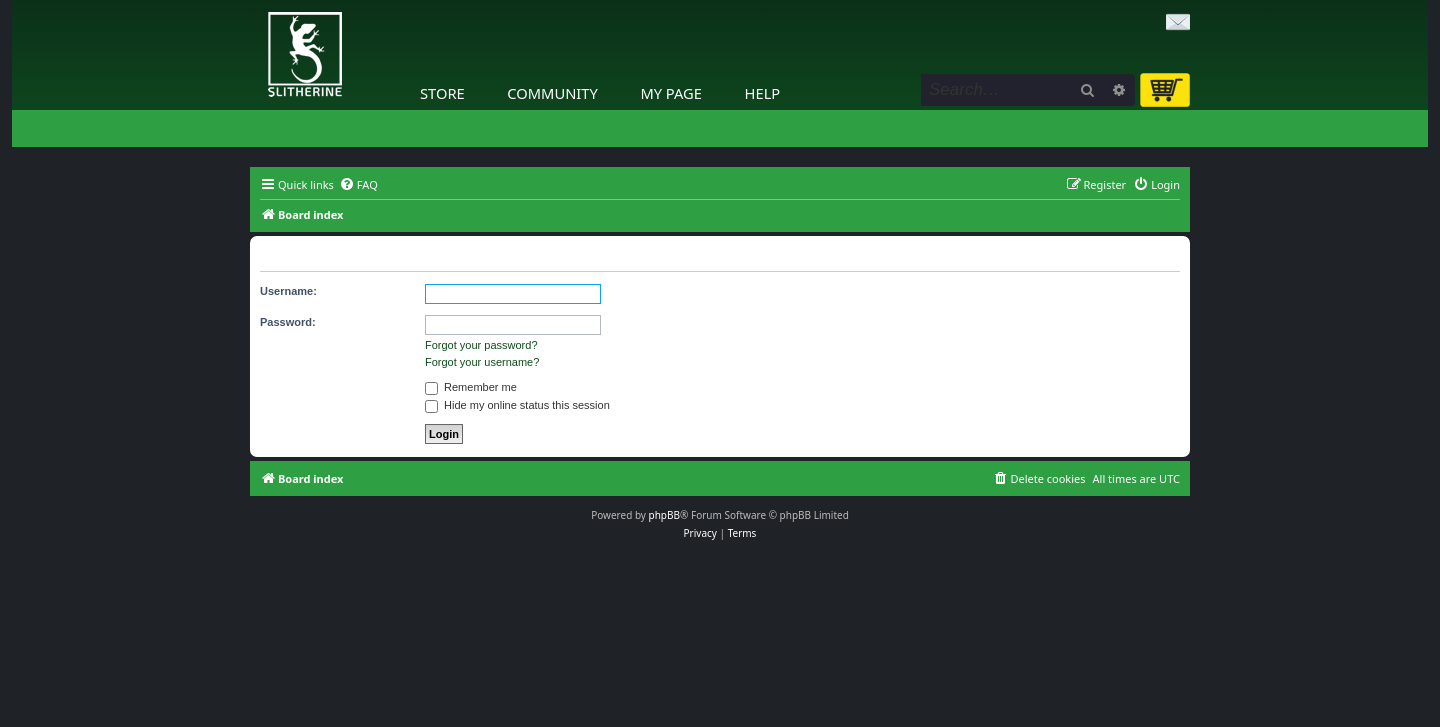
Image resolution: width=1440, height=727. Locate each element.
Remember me (471, 387)
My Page (671, 93)
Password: (288, 322)
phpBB (664, 515)
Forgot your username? (482, 362)
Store (442, 93)
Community (552, 93)
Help (763, 93)
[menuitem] (358, 185)
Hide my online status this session (517, 405)
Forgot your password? (481, 345)
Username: (288, 291)
